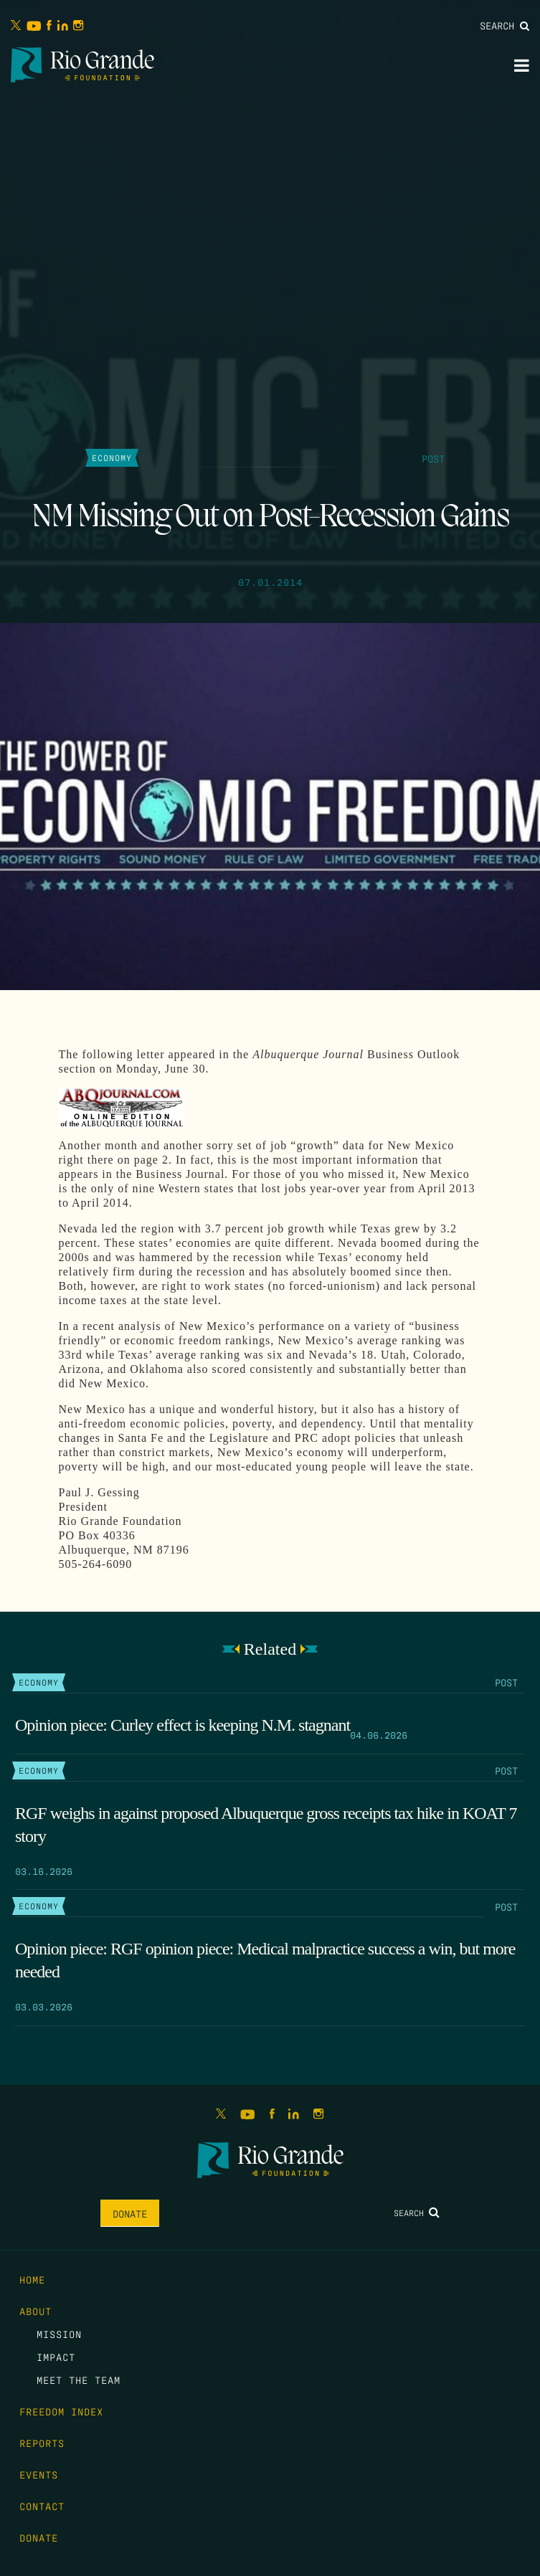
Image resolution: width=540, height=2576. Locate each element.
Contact (42, 2505)
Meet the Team (78, 2379)
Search (504, 25)
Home (32, 2279)
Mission (59, 2333)
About (35, 2310)
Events (38, 2474)
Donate (130, 2213)
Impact (56, 2356)
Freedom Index (61, 2411)
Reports (42, 2442)
